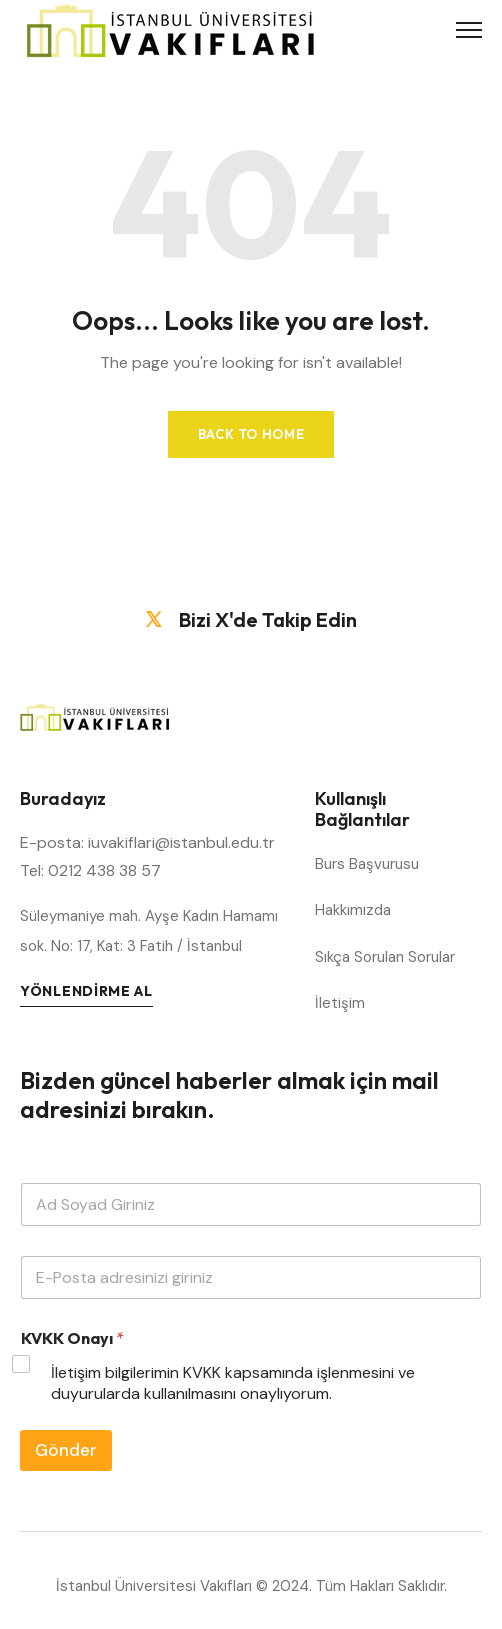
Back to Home (251, 434)
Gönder (66, 1450)
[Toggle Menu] (469, 30)
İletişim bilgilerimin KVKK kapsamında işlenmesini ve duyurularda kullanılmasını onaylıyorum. (233, 1383)
